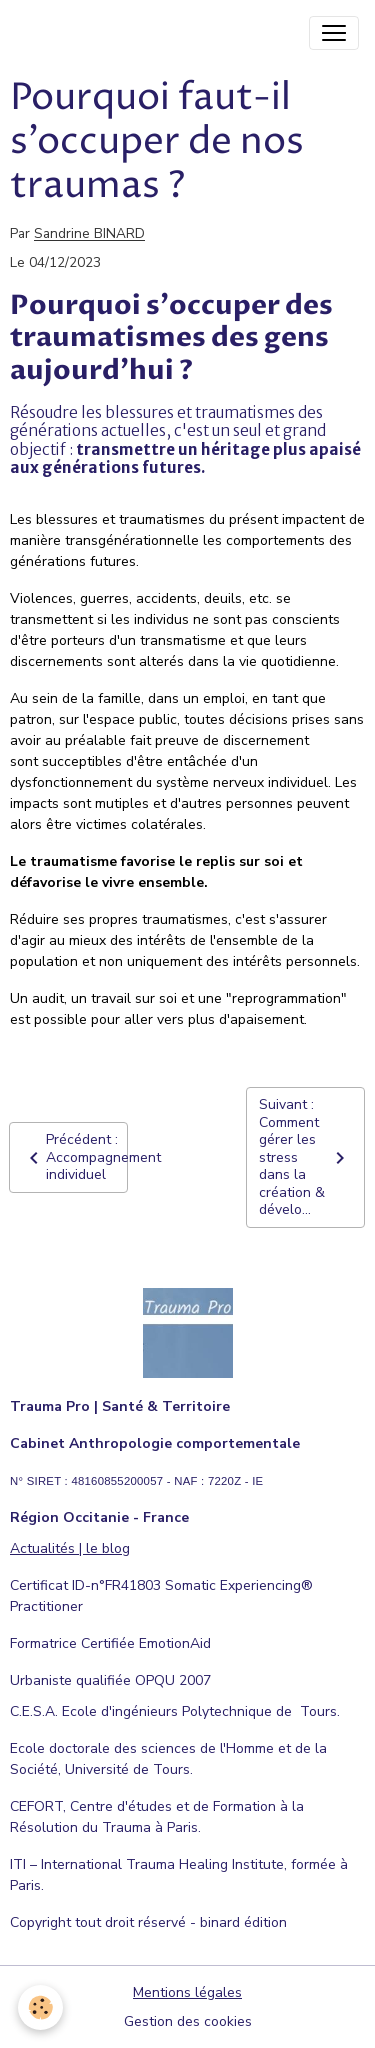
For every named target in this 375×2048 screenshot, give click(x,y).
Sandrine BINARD (89, 234)
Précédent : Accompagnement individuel (75, 1157)
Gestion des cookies (188, 2021)
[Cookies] (40, 2007)
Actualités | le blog (70, 1548)
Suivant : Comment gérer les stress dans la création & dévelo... (305, 1157)
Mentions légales (187, 1992)
